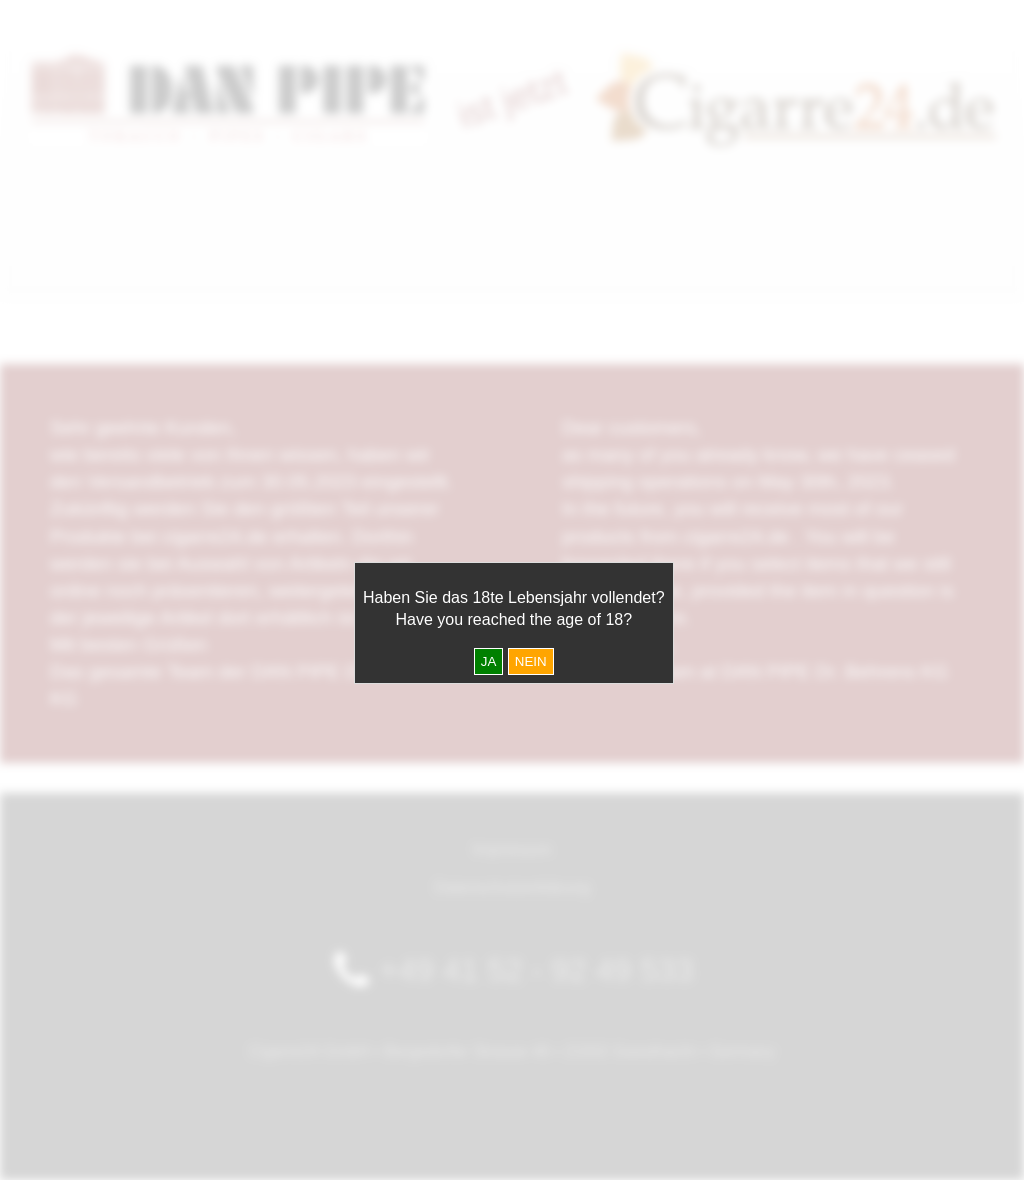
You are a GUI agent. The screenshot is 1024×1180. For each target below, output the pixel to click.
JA (489, 661)
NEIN (531, 661)
